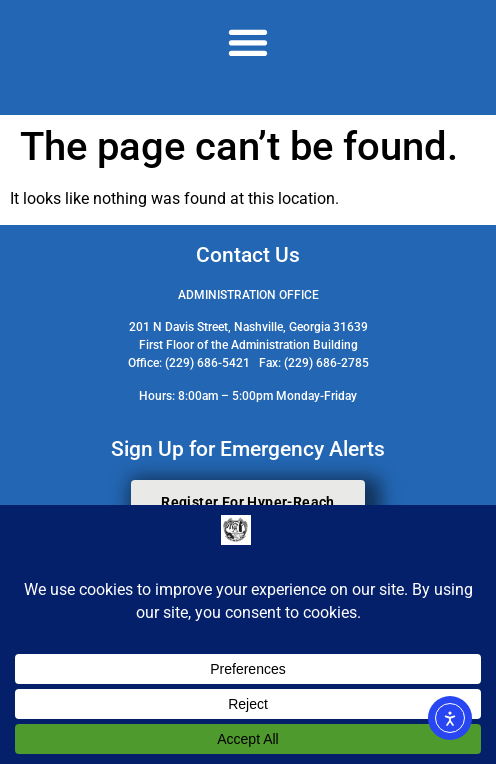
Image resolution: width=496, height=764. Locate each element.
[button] (248, 41)
